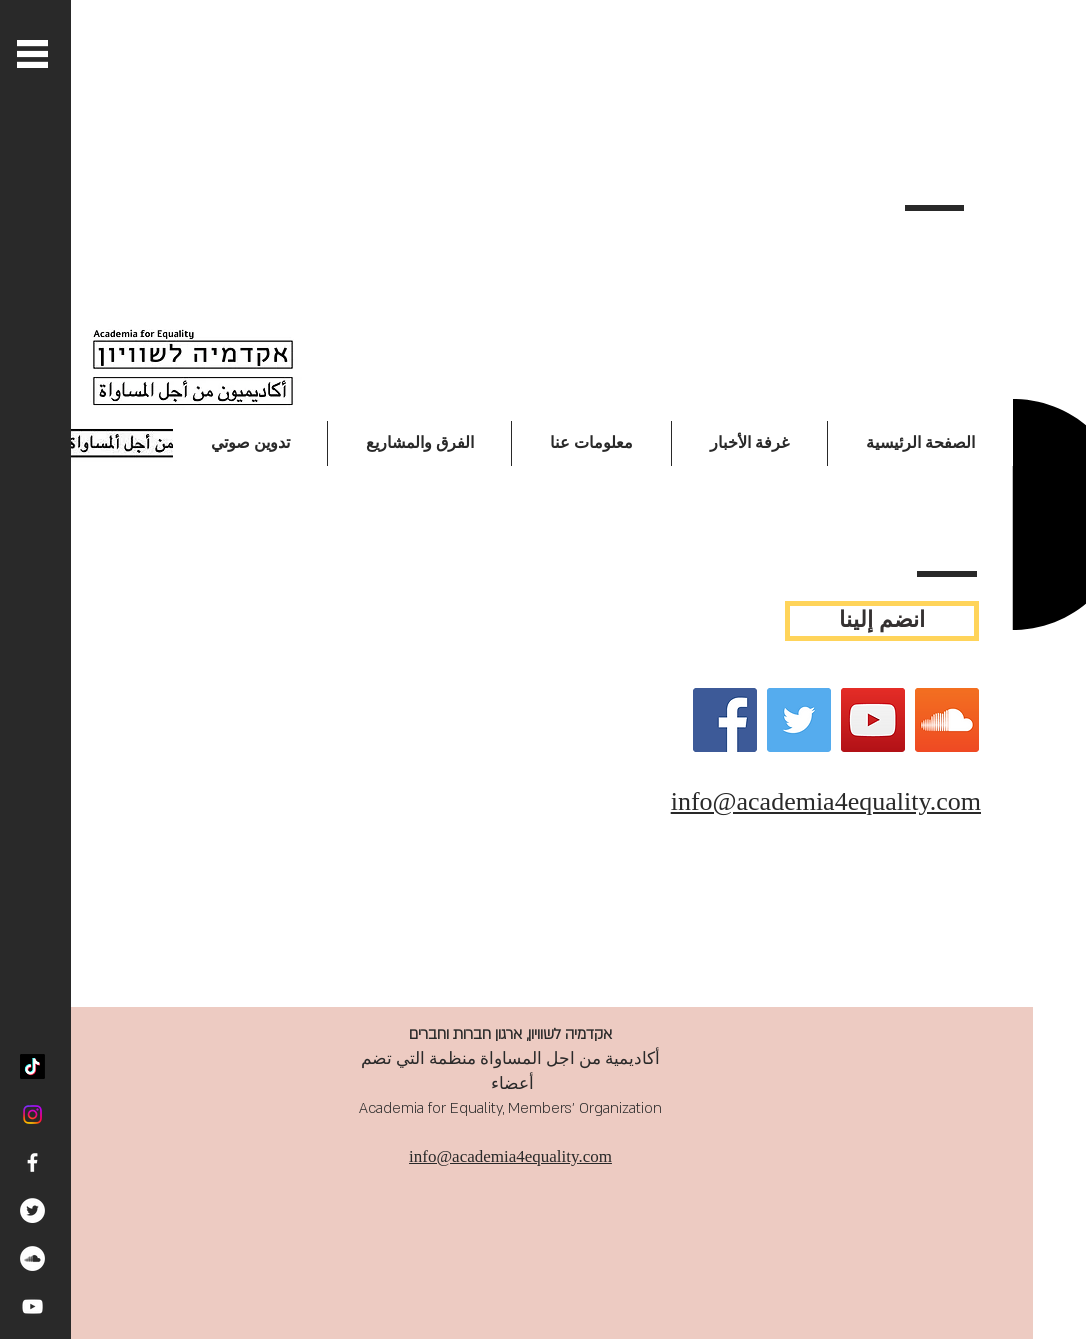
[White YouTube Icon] (32, 1306)
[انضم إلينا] (882, 621)
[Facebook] (725, 720)
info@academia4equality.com (826, 801)
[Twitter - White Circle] (32, 1210)
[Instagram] (32, 1114)
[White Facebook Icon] (32, 1162)
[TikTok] (32, 1066)
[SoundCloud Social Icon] (947, 720)
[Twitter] (799, 720)
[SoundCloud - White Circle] (32, 1258)
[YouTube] (873, 720)
